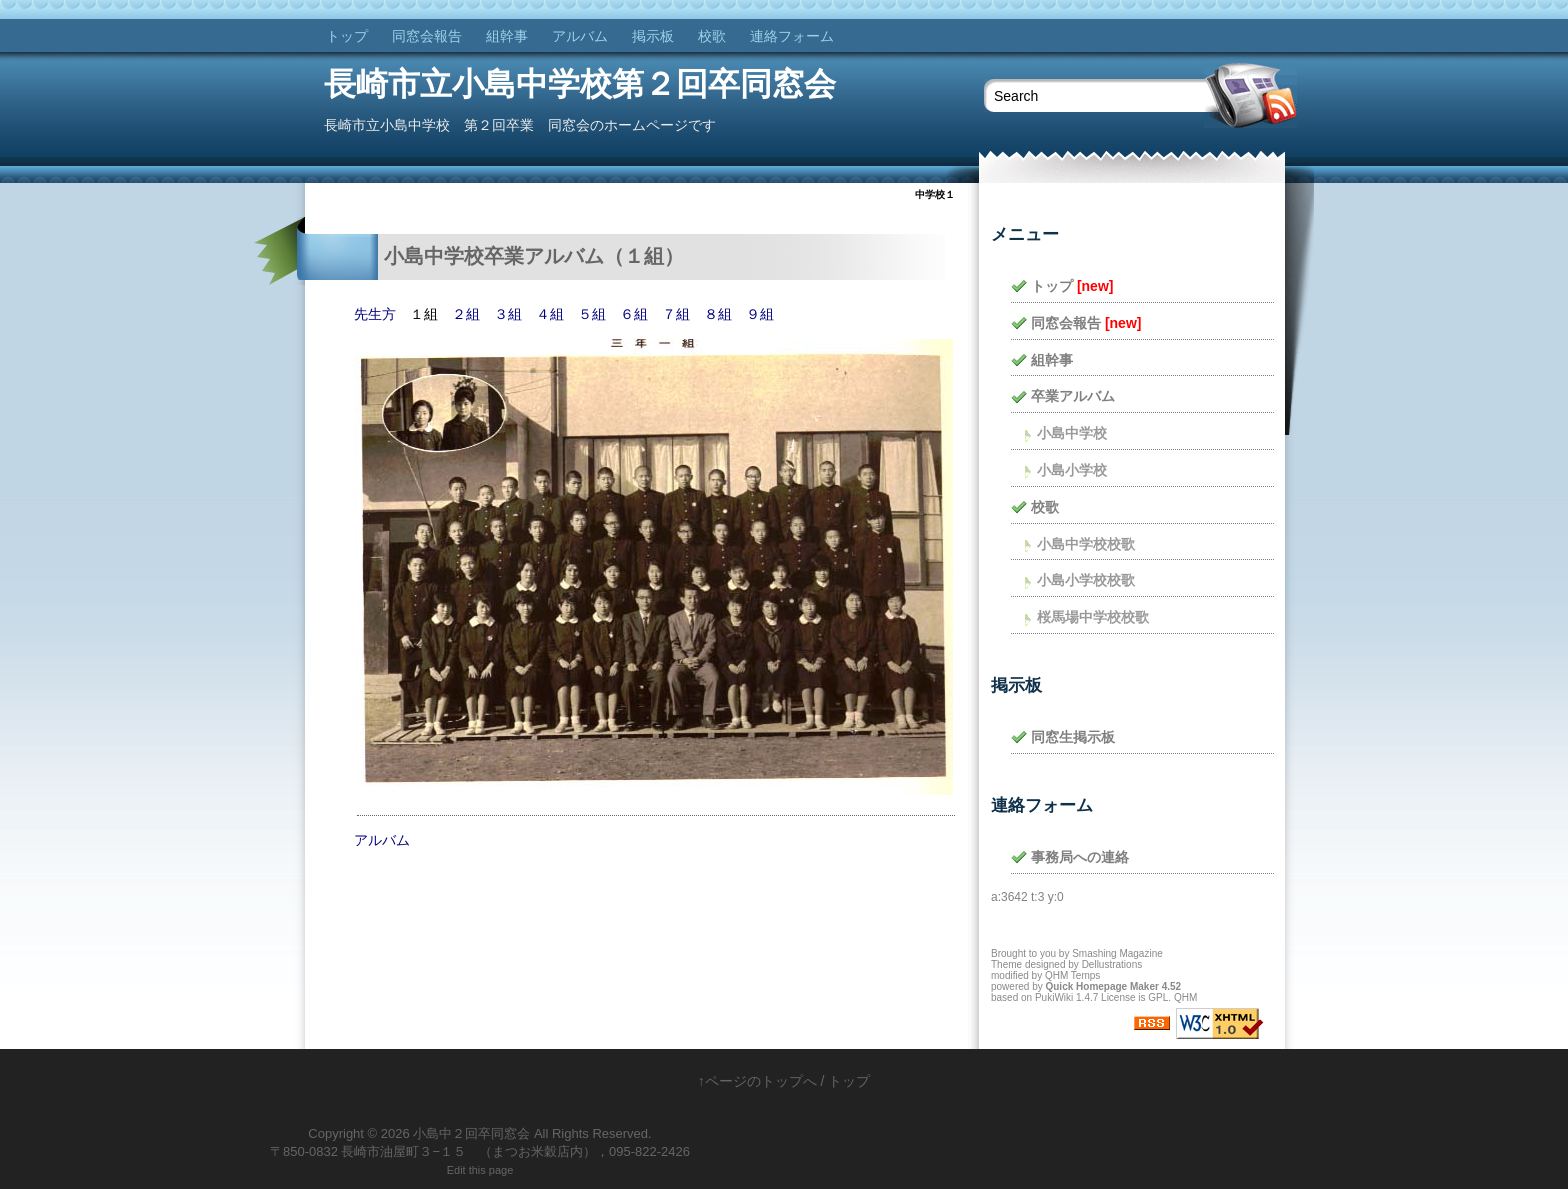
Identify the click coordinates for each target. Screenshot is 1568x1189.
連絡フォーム (792, 36)
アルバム (580, 36)
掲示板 (653, 36)
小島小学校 (1072, 470)
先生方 (375, 314)
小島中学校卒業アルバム (494, 256)
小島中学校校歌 (1086, 544)
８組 (718, 314)
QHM (1185, 997)
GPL (1158, 997)
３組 (508, 314)
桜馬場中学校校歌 (1093, 617)
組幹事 (507, 36)
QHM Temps (1072, 975)
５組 (592, 314)
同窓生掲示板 (1073, 737)
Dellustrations (1112, 964)
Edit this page (480, 1170)
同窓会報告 (427, 36)
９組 (760, 314)
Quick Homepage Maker (1101, 986)
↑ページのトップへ (757, 1081)
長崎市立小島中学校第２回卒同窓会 (580, 84)
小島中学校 (1072, 433)
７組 (676, 314)
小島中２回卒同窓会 (471, 1133)
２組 (466, 314)
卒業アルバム (1073, 396)
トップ (347, 36)
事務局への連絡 (1080, 857)
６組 (634, 314)
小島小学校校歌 (1086, 580)
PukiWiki (1054, 997)
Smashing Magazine (1117, 953)
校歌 (712, 36)
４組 (550, 314)
